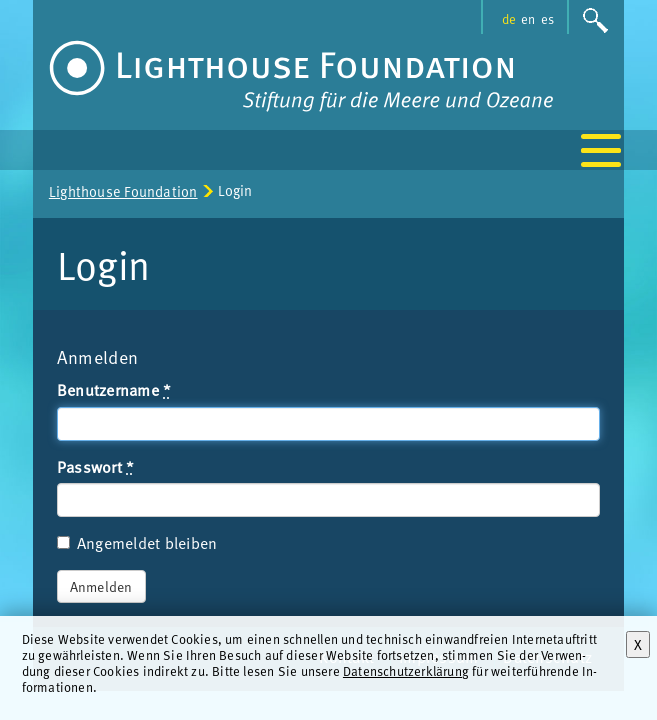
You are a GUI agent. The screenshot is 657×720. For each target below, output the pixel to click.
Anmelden (101, 586)
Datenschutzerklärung (406, 670)
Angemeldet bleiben (137, 543)
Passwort (96, 467)
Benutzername (114, 390)
